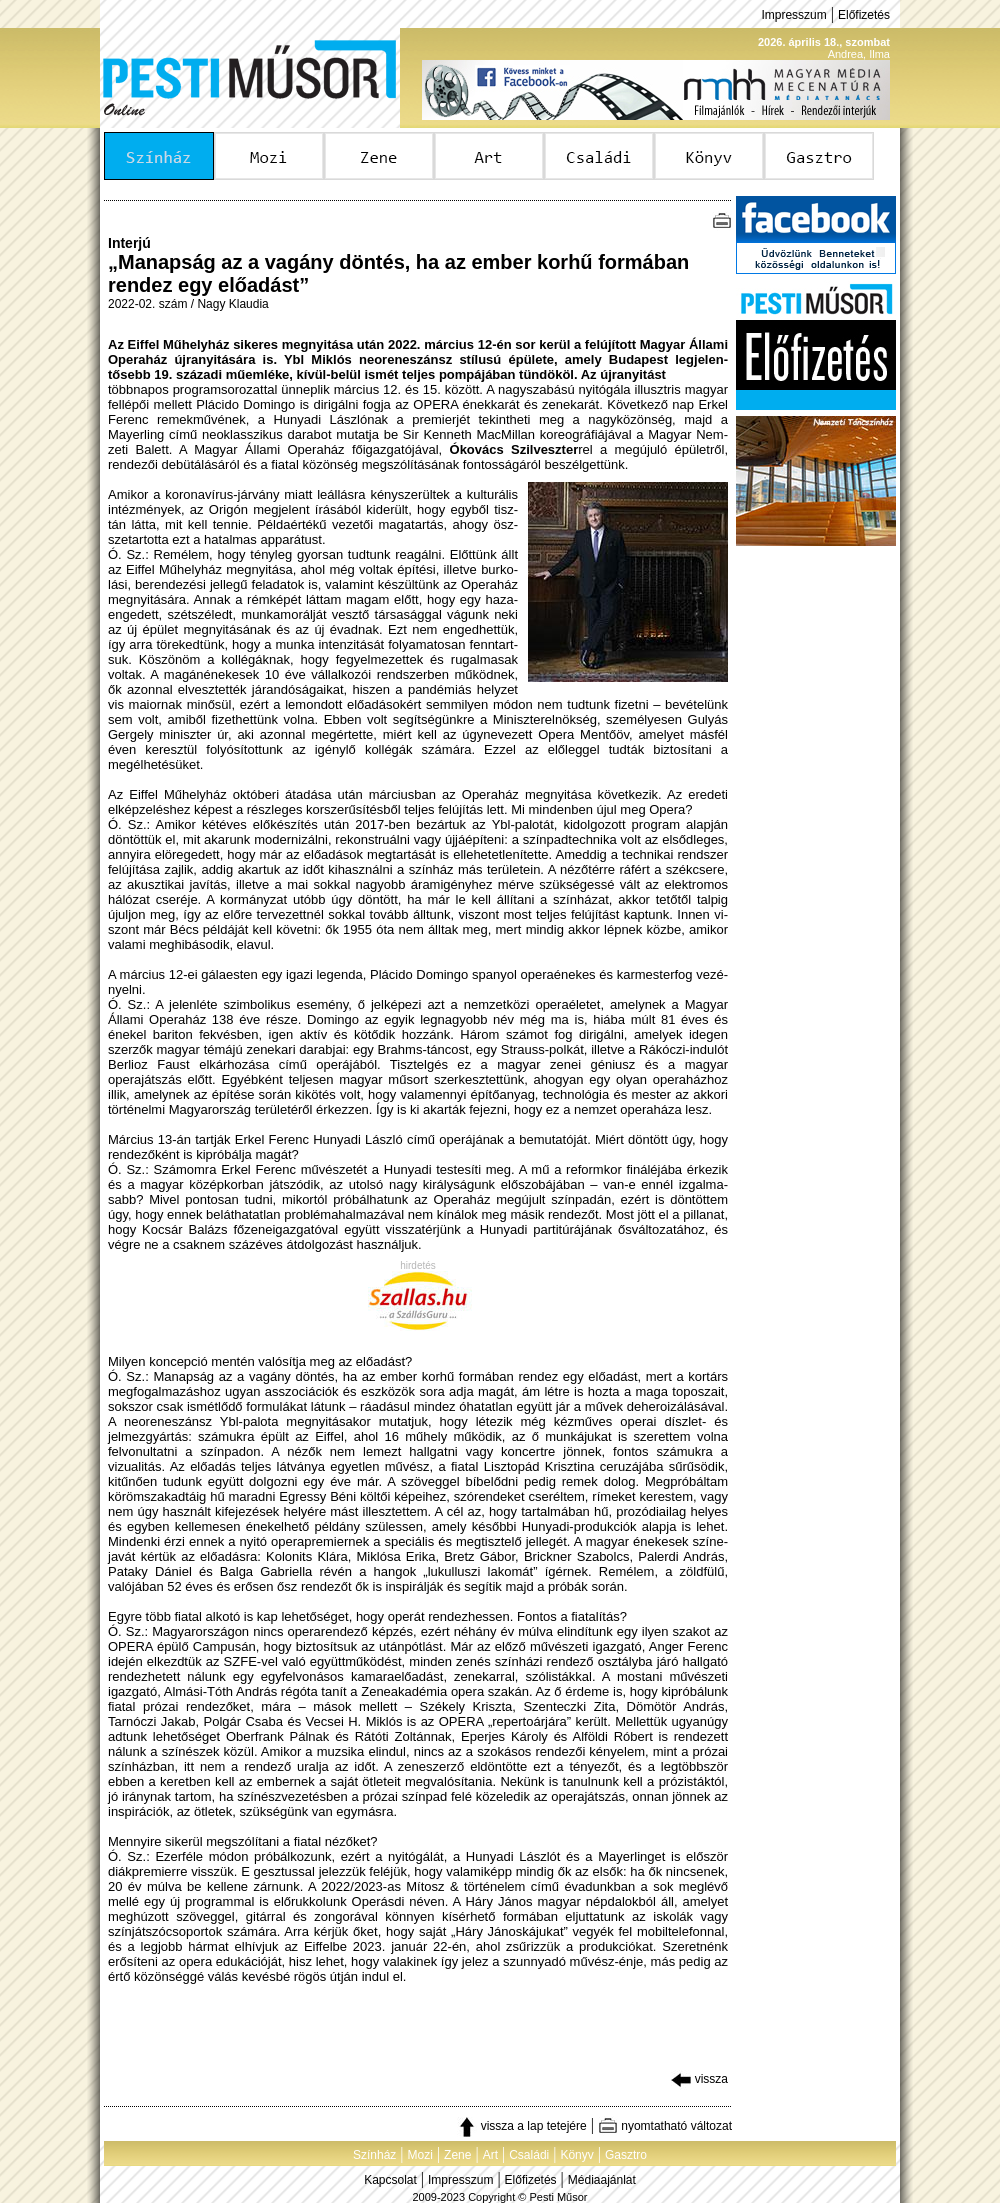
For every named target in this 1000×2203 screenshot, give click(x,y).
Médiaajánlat (602, 2180)
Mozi (420, 2155)
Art (490, 2155)
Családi (529, 2155)
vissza (699, 2079)
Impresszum (793, 15)
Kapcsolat (390, 2180)
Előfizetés (864, 15)
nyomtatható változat (665, 2126)
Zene (457, 2155)
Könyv (576, 2155)
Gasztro (626, 2155)
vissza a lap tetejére (521, 2126)
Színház (374, 2155)
